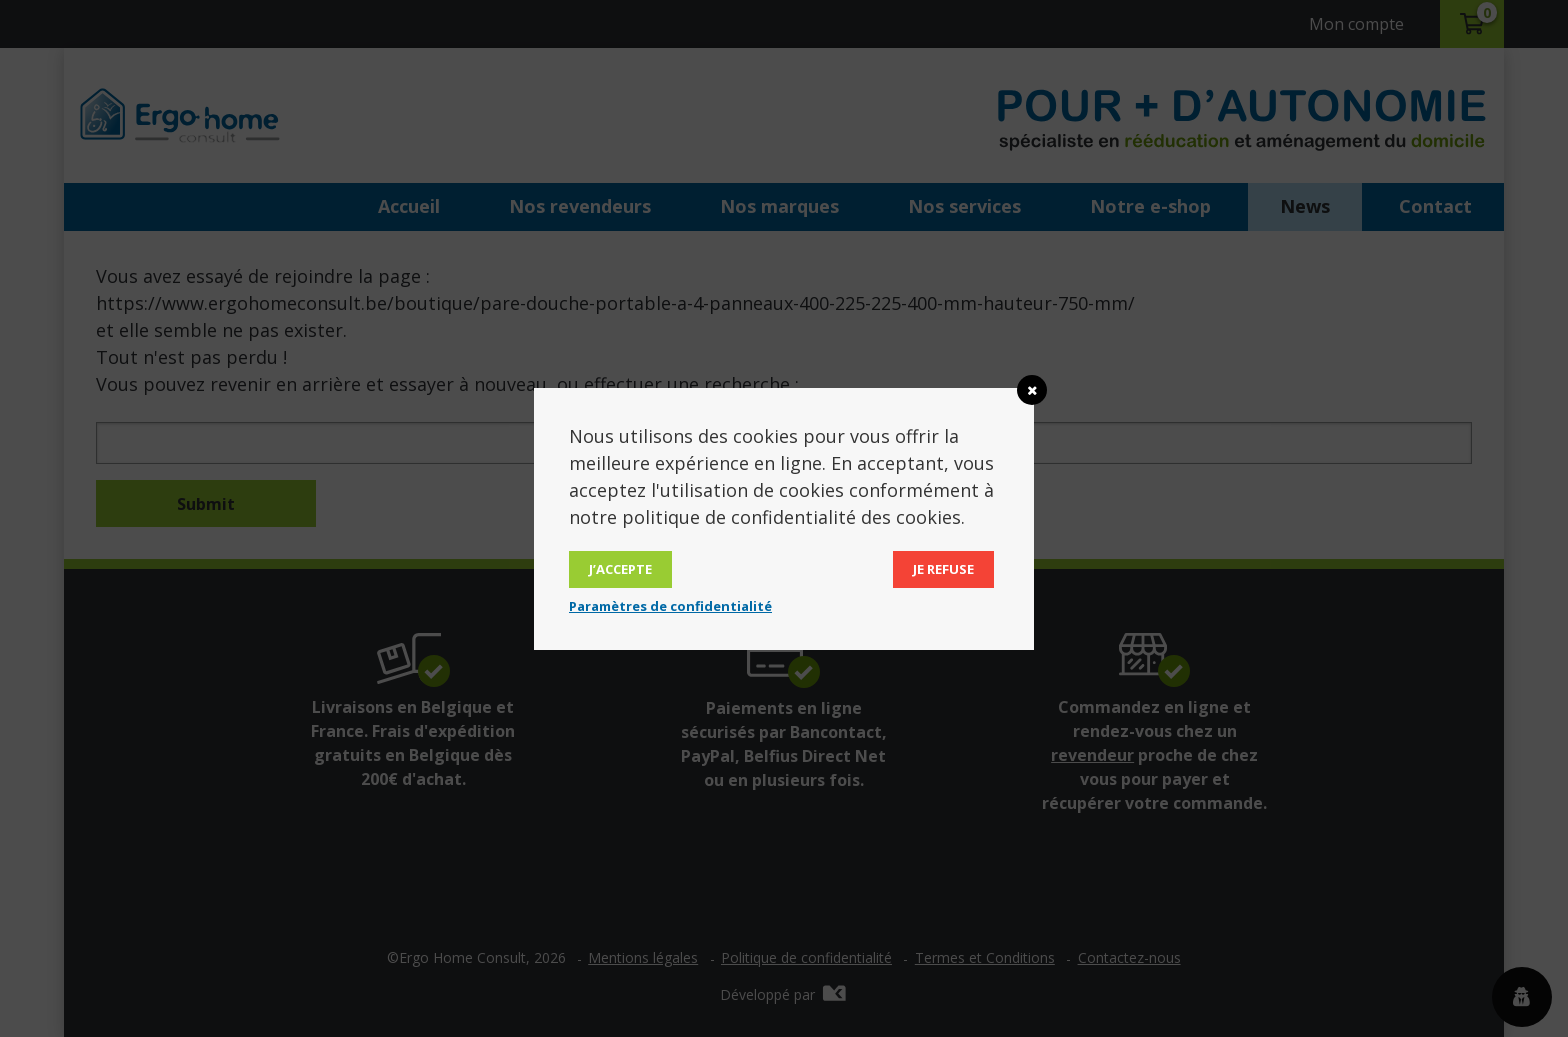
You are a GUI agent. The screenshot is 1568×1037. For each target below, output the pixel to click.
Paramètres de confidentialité (670, 606)
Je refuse (943, 569)
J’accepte (620, 569)
